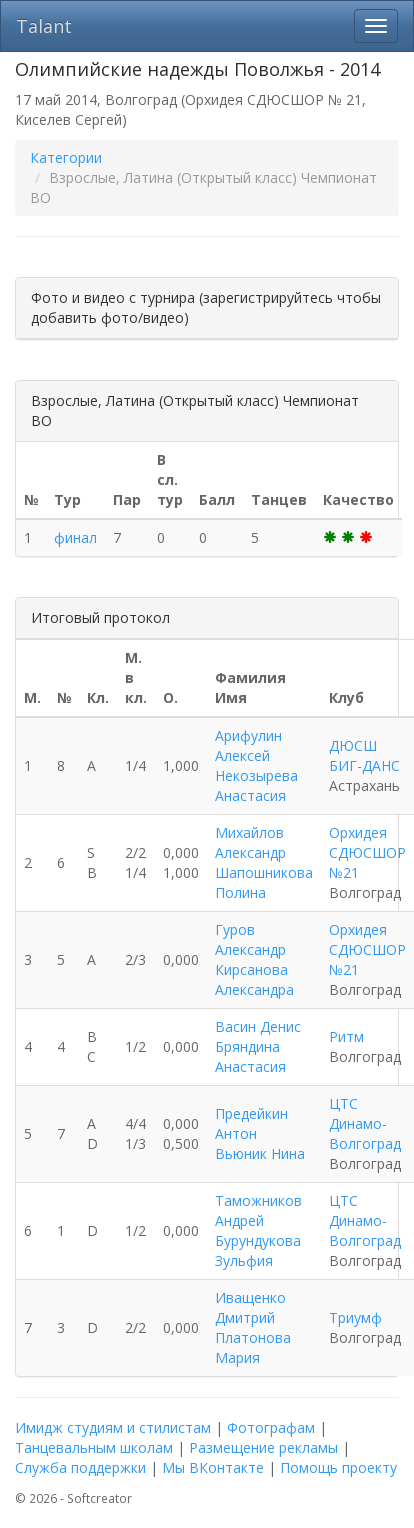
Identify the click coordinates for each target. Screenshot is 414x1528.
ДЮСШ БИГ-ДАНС (364, 755)
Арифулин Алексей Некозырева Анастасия (256, 765)
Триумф (355, 1317)
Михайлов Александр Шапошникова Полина (264, 862)
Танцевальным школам (94, 1447)
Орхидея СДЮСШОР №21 (367, 852)
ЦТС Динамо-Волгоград (365, 1123)
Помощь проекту (338, 1467)
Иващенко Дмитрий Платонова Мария (253, 1327)
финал (75, 537)
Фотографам (271, 1427)
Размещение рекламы (263, 1447)
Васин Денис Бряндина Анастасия (258, 1046)
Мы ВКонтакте (213, 1467)
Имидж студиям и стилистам (113, 1427)
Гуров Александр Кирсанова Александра (254, 959)
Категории (66, 157)
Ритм (346, 1036)
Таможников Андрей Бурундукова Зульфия (258, 1230)
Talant (44, 26)
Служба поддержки (80, 1467)
